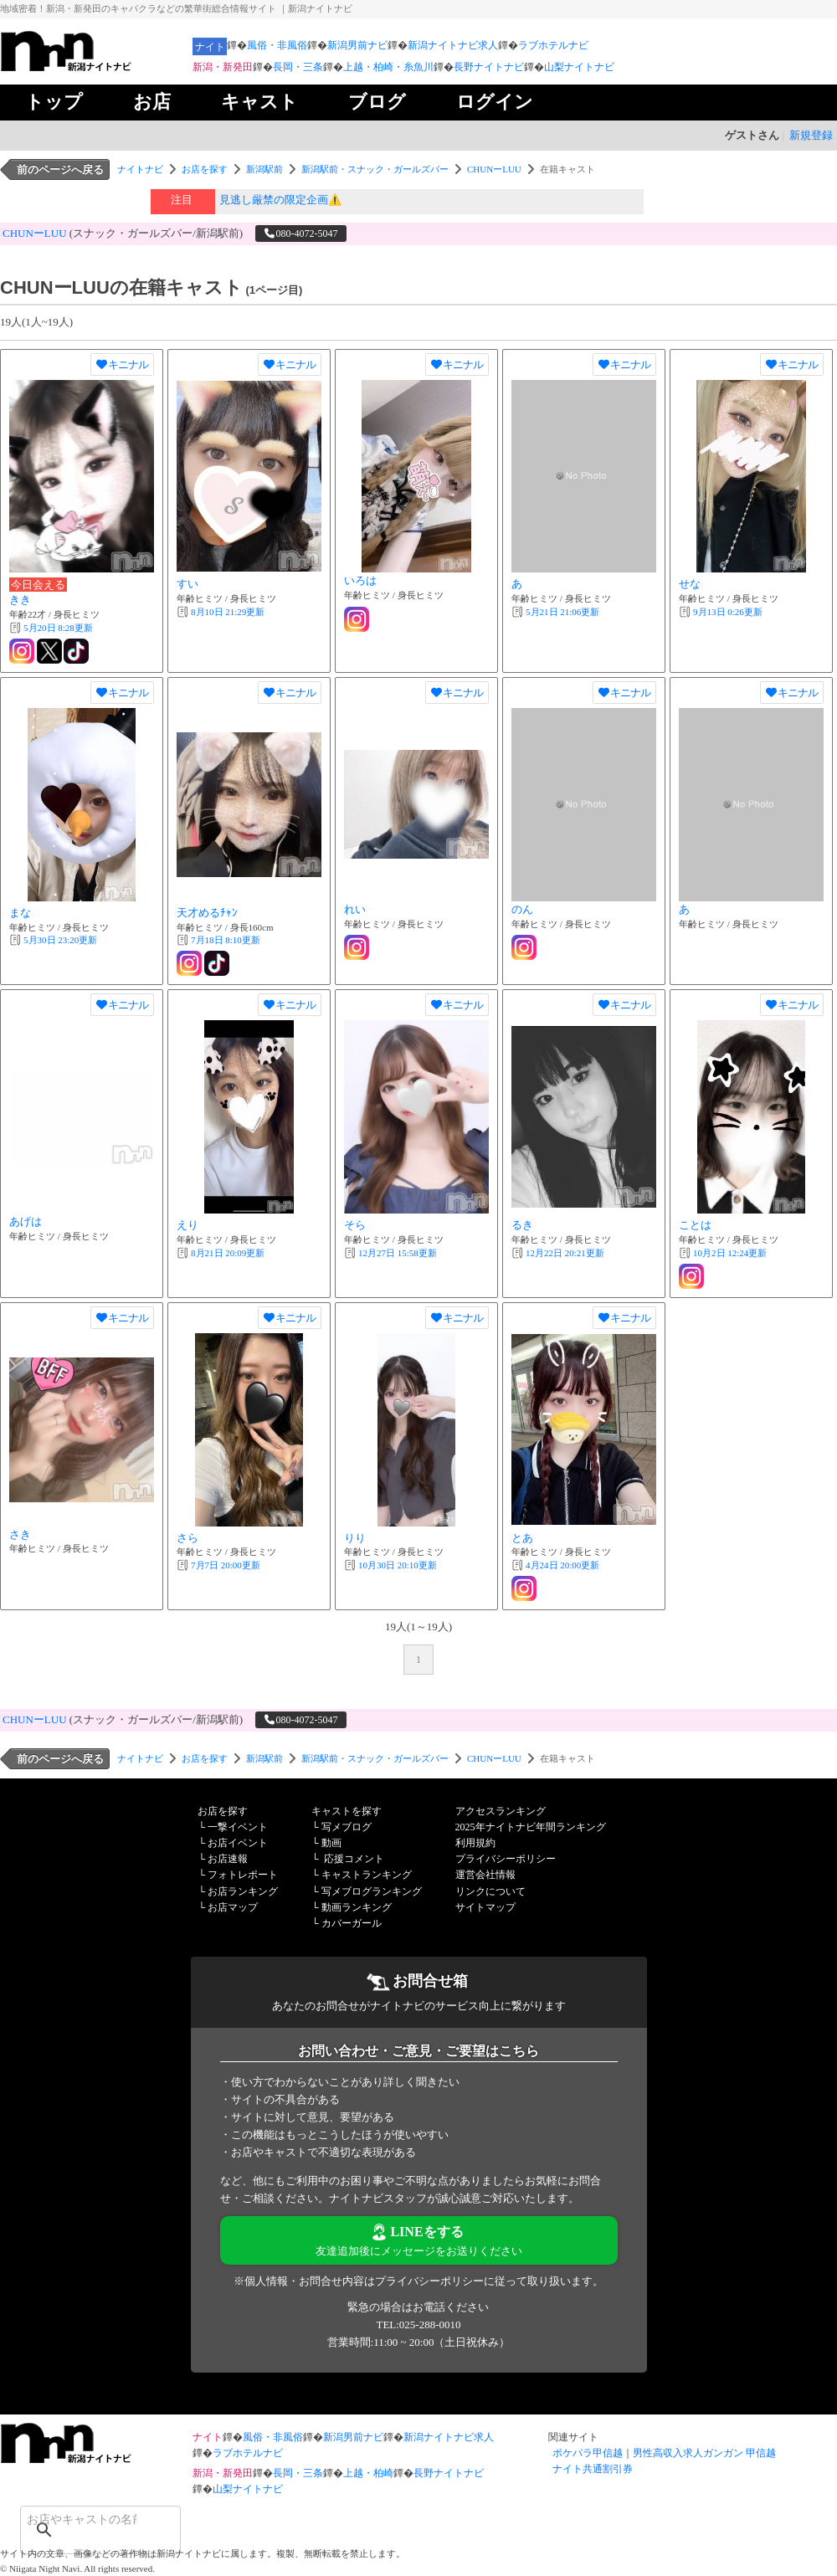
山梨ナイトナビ (579, 67)
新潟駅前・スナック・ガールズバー (375, 169)
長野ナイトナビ (489, 67)
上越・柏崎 (368, 2473)
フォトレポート (243, 1875)
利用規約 (475, 1843)
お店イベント (238, 1843)
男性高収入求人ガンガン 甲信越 (704, 2453)
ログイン (494, 101)
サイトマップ (485, 1907)
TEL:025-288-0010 (418, 2324)
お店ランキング (243, 1891)
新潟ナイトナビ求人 (453, 45)
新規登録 (811, 135)
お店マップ (233, 1907)
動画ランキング (356, 1907)
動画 (331, 1843)
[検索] (78, 2519)
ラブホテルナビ (553, 45)
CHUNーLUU (494, 169)
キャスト (259, 101)
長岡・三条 (298, 67)
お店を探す (205, 169)
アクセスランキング (500, 1811)
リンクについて (490, 1891)
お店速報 (228, 1859)
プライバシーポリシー (505, 1859)
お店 (152, 101)
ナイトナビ (140, 169)
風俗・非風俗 (277, 45)
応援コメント (354, 1859)
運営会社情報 (485, 1875)
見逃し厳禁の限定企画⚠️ (280, 199)
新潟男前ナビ (357, 45)
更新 (58, 628)
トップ (54, 101)
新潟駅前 (264, 169)
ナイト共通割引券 (592, 2469)
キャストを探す (346, 1811)
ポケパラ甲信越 (587, 2453)
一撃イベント (238, 1827)
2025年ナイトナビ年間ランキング (530, 1827)
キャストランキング (366, 1875)
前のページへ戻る (60, 169)
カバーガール (351, 1923)
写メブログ (346, 1827)
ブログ (377, 101)
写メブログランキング (371, 1891)
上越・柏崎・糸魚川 (388, 67)
